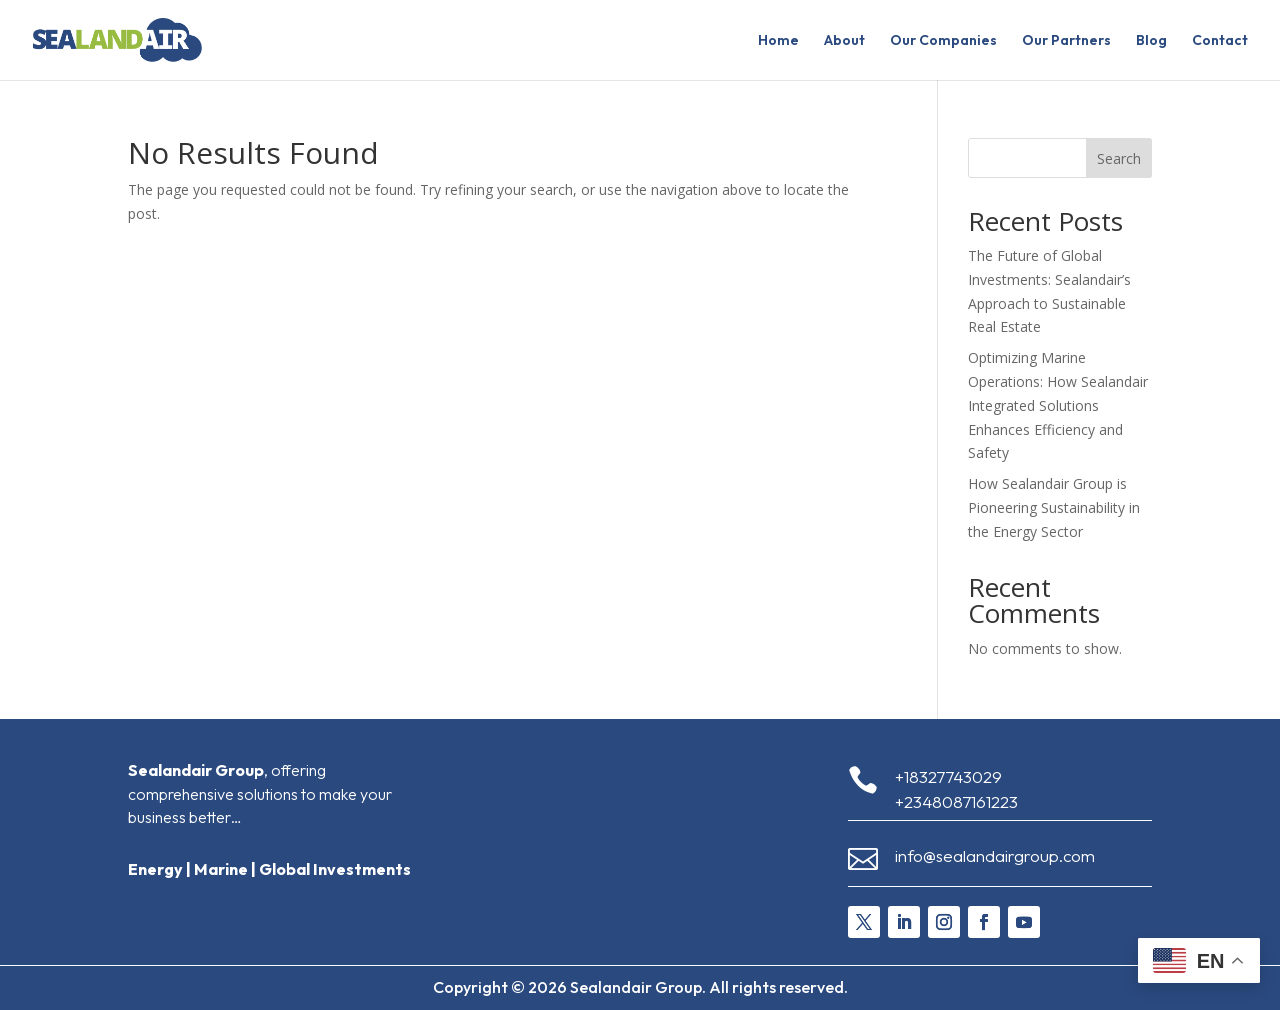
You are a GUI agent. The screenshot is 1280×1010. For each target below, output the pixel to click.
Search (1119, 158)
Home (778, 41)
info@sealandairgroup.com (995, 855)
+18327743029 (948, 776)
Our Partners (1066, 41)
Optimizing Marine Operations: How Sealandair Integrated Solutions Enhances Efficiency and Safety (1058, 405)
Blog (1151, 41)
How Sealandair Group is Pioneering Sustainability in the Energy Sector (1054, 507)
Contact (1220, 41)
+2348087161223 (956, 801)
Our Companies (943, 41)
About (844, 41)
